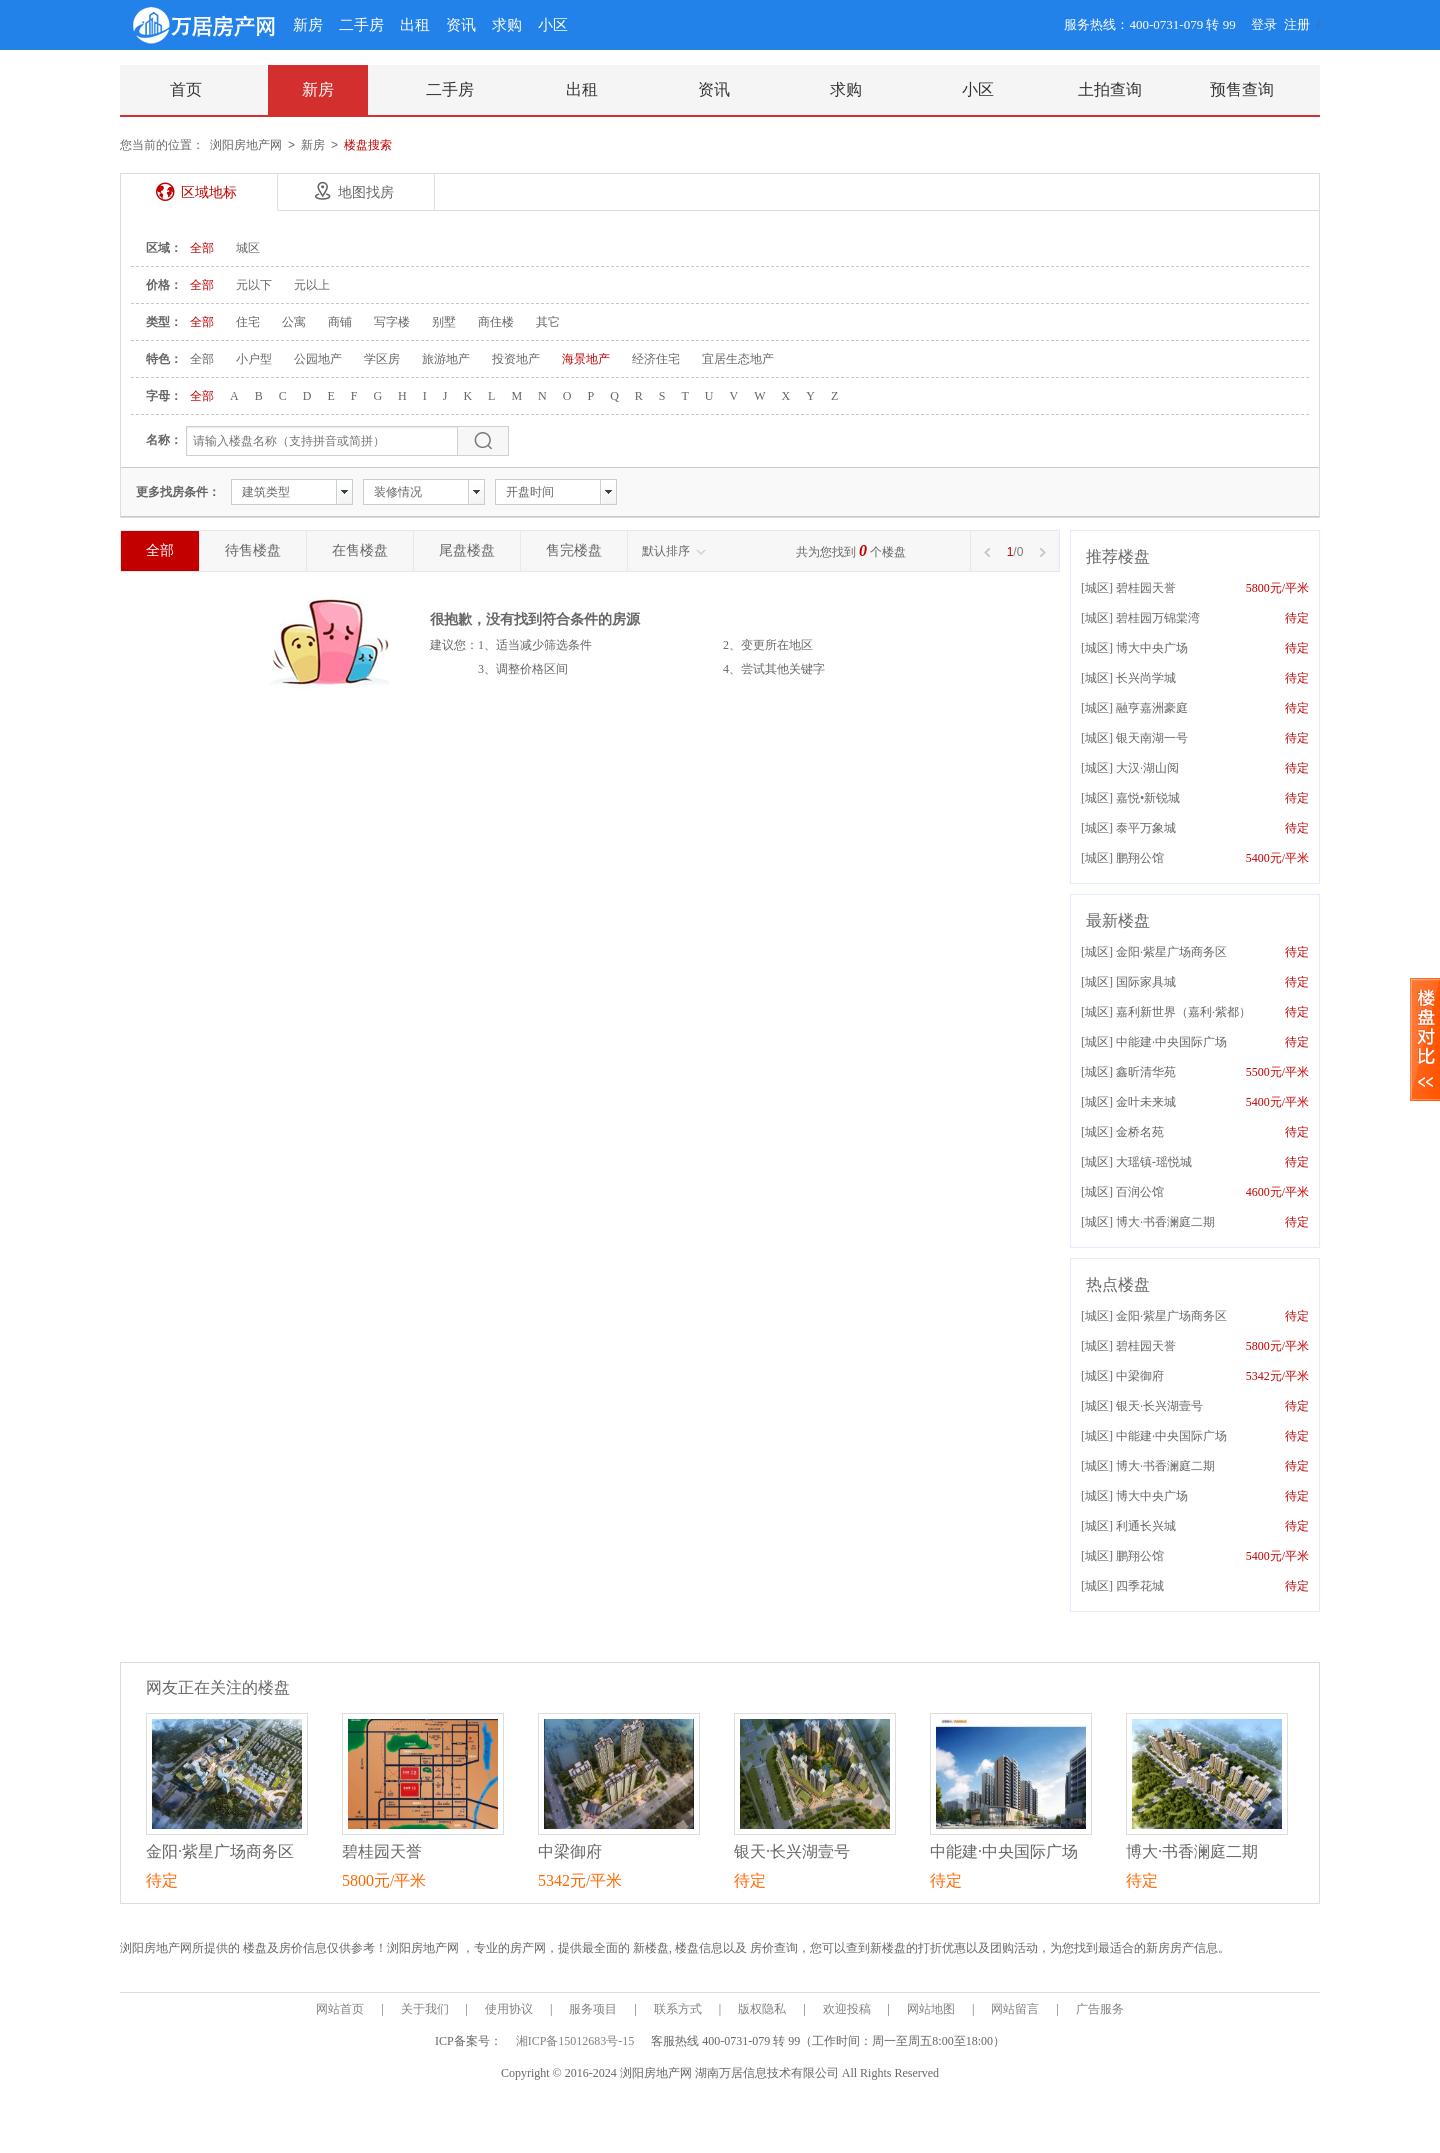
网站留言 (1015, 2009)
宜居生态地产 (738, 359)
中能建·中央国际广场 (1171, 1042)
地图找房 (366, 192)
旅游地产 (446, 359)
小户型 (254, 359)
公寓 (294, 322)
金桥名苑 (1140, 1132)
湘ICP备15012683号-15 (577, 2041)
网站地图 (931, 2009)
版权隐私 (762, 2009)
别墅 (444, 322)
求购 (507, 25)
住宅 (248, 322)
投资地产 (516, 359)
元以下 (254, 285)
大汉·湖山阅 (1147, 768)
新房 (308, 25)
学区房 (382, 359)
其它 (548, 322)
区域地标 (209, 192)
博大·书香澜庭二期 (1165, 1222)
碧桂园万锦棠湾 (1158, 618)
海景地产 (586, 359)
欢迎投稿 (847, 2009)
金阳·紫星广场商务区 (1171, 952)
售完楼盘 (574, 550)
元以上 (312, 285)
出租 (415, 25)
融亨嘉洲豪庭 (1152, 708)
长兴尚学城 (1146, 678)
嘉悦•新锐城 (1148, 798)
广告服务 (1100, 2009)
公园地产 (318, 359)
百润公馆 (1140, 1192)
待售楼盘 (253, 550)
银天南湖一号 (1152, 738)
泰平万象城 (1146, 828)
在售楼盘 (360, 550)
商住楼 (496, 322)
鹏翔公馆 (1140, 858)
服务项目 (593, 2009)
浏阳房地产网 (246, 145)
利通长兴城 (1146, 1526)
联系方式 (678, 2009)
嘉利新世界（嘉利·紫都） (1183, 1012)
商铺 (340, 322)
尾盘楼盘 (467, 550)
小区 (553, 25)
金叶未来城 (1146, 1102)
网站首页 (340, 2009)
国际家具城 (1146, 982)
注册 (1297, 24)
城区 (248, 248)
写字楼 (392, 322)
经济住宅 (656, 359)
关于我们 (425, 2009)
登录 (1264, 24)
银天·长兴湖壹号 (1159, 1406)
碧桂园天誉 (1146, 588)
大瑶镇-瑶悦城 (1154, 1162)
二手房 (361, 25)
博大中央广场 (1152, 648)
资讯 (461, 25)
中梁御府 (1140, 1376)
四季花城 (1140, 1586)
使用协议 (509, 2009)
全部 (202, 248)
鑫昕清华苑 (1146, 1072)
